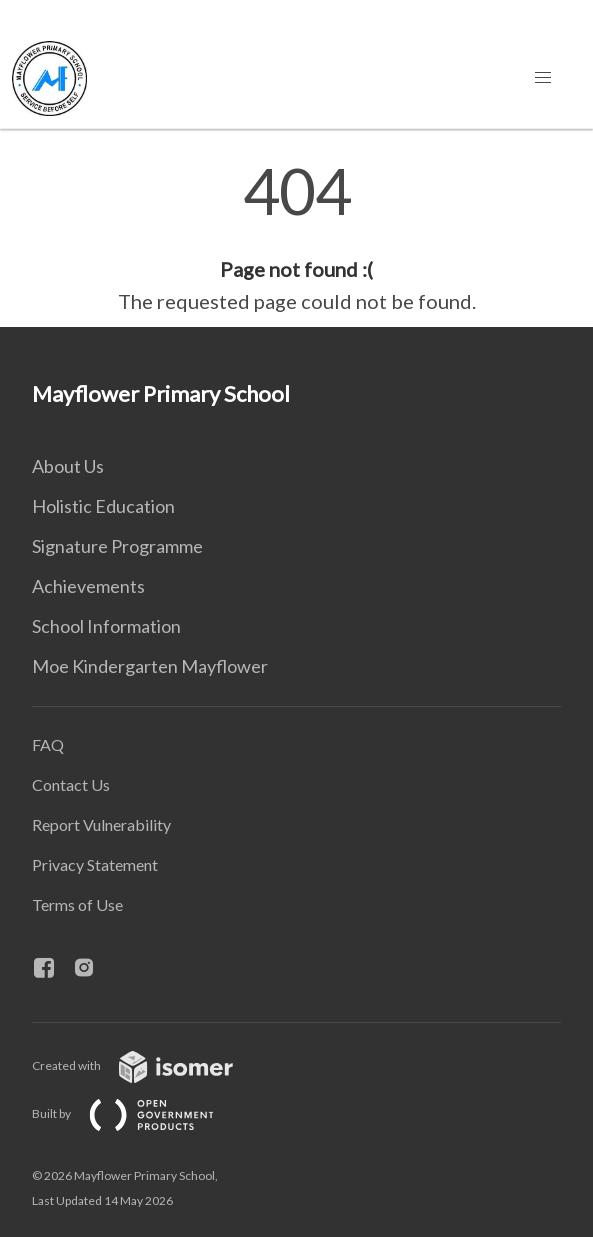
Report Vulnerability (101, 824)
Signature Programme (117, 546)
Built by (139, 1113)
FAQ (48, 744)
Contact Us (71, 784)
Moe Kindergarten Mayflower (150, 666)
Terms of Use (77, 904)
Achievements (88, 586)
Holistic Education (103, 506)
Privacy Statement (95, 864)
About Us (68, 466)
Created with (148, 1065)
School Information (106, 626)
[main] (296, 238)
